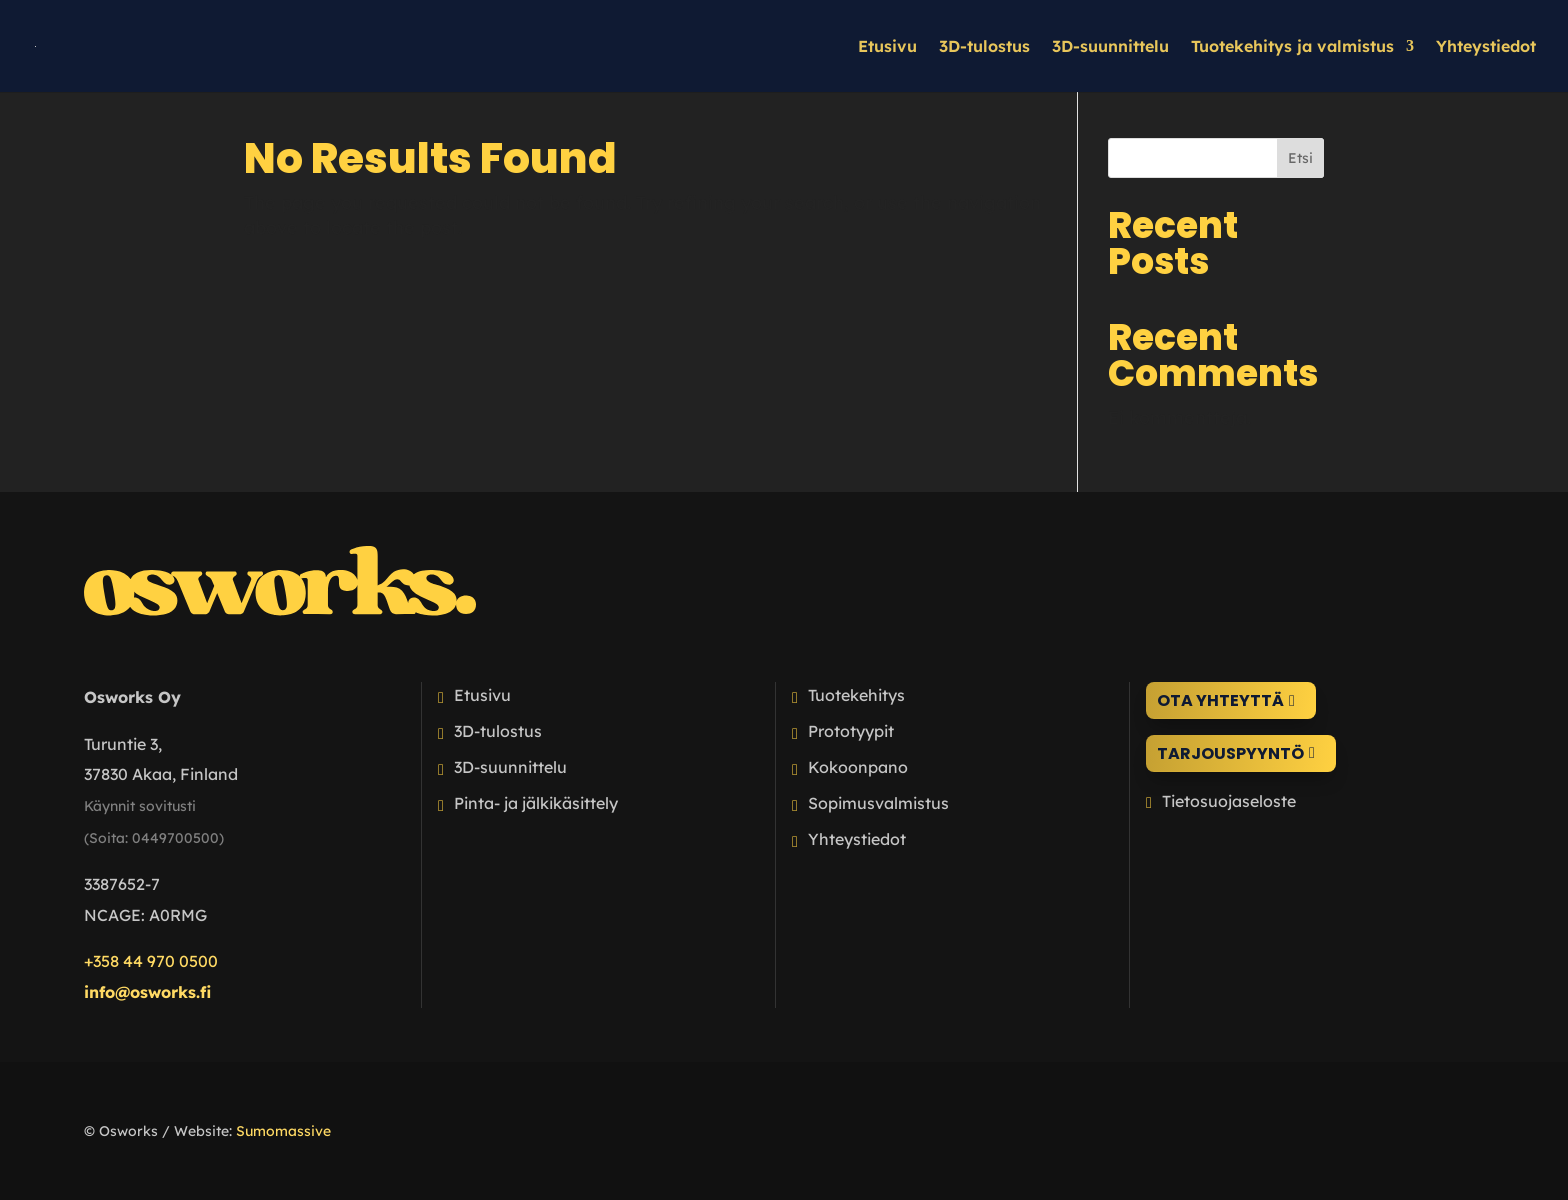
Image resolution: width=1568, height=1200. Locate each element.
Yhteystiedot (1486, 47)
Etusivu (887, 47)
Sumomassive (283, 1131)
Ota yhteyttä (1220, 700)
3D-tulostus (984, 47)
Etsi (1300, 158)
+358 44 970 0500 (151, 961)
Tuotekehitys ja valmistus (1292, 47)
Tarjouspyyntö (1230, 753)
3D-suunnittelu (1110, 47)
